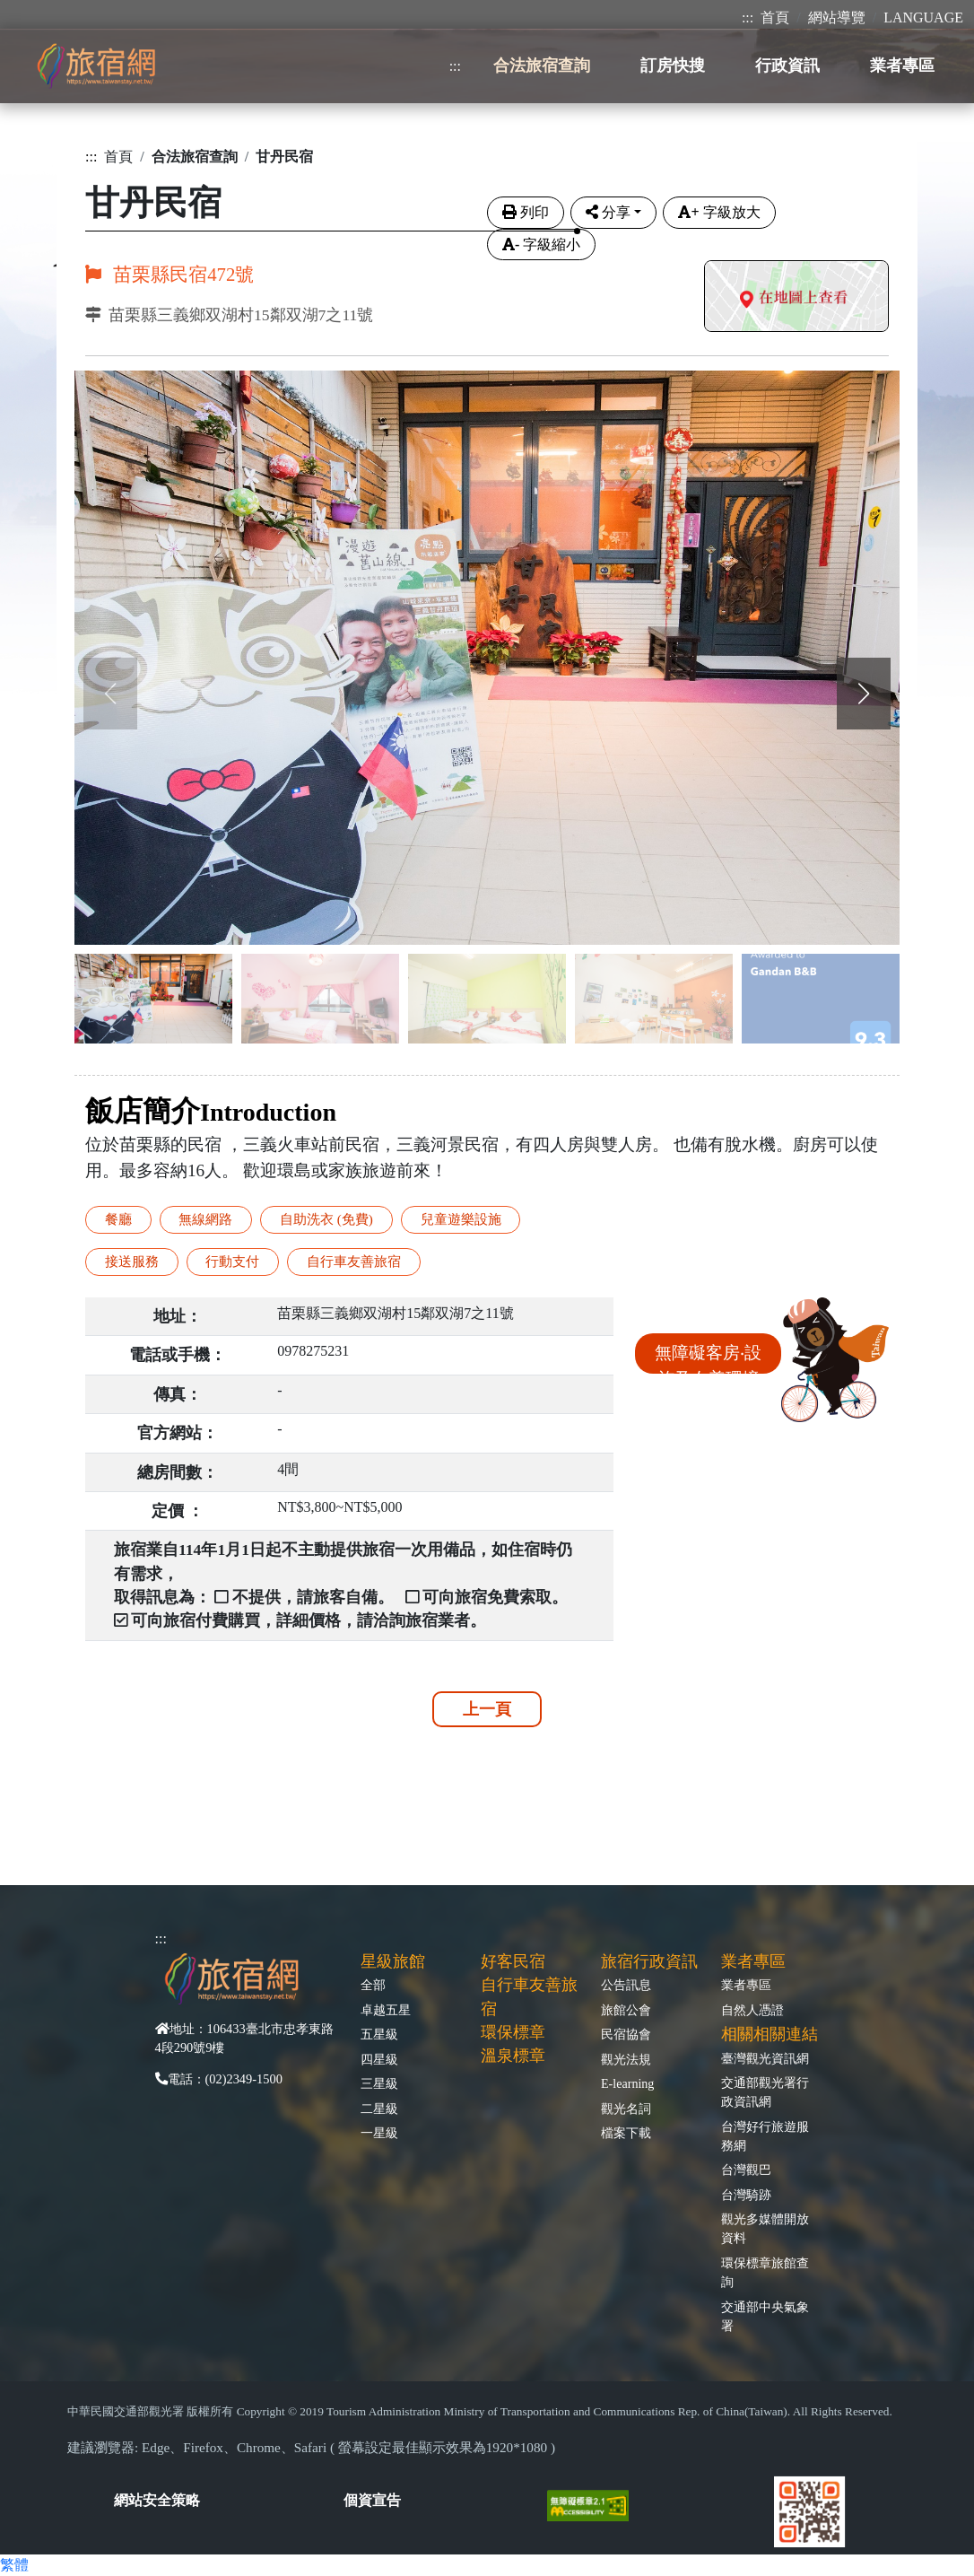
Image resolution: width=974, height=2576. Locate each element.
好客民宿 (513, 1961)
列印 (525, 212)
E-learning (627, 2083)
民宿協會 (626, 2034)
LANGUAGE (923, 17)
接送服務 (132, 1261)
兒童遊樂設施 (461, 1219)
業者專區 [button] (902, 65)
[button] (864, 693)
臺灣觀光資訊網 (765, 2058)
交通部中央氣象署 (765, 2316)
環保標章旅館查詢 (765, 2272)
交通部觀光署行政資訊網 (765, 2092)
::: (747, 17)
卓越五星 (386, 2010)
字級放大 (719, 212)
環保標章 (513, 2032)
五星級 (379, 2034)
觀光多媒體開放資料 (765, 2228)
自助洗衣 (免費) (326, 1219)
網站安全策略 (157, 2500)
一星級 (379, 2133)
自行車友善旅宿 (354, 1261)
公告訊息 (626, 1985)
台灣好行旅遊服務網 (765, 2135)
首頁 (775, 17)
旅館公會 (626, 2010)
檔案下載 (626, 2133)
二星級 (379, 2108)
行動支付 (232, 1261)
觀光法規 (626, 2059)
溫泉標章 (513, 2056)
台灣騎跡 (746, 2194)
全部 (373, 1985)
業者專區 (746, 1985)
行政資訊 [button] (787, 65)
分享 (608, 212)
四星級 (379, 2059)
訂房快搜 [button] (672, 65)
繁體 (14, 2564)
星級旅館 (393, 1961)
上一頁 (487, 1709)
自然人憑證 (752, 2010)
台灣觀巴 (746, 2169)
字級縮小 (541, 244)
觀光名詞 (626, 2108)
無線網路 (205, 1219)
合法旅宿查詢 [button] (541, 65)
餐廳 (118, 1219)
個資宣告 (372, 2500)
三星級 (379, 2083)
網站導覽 (836, 17)
